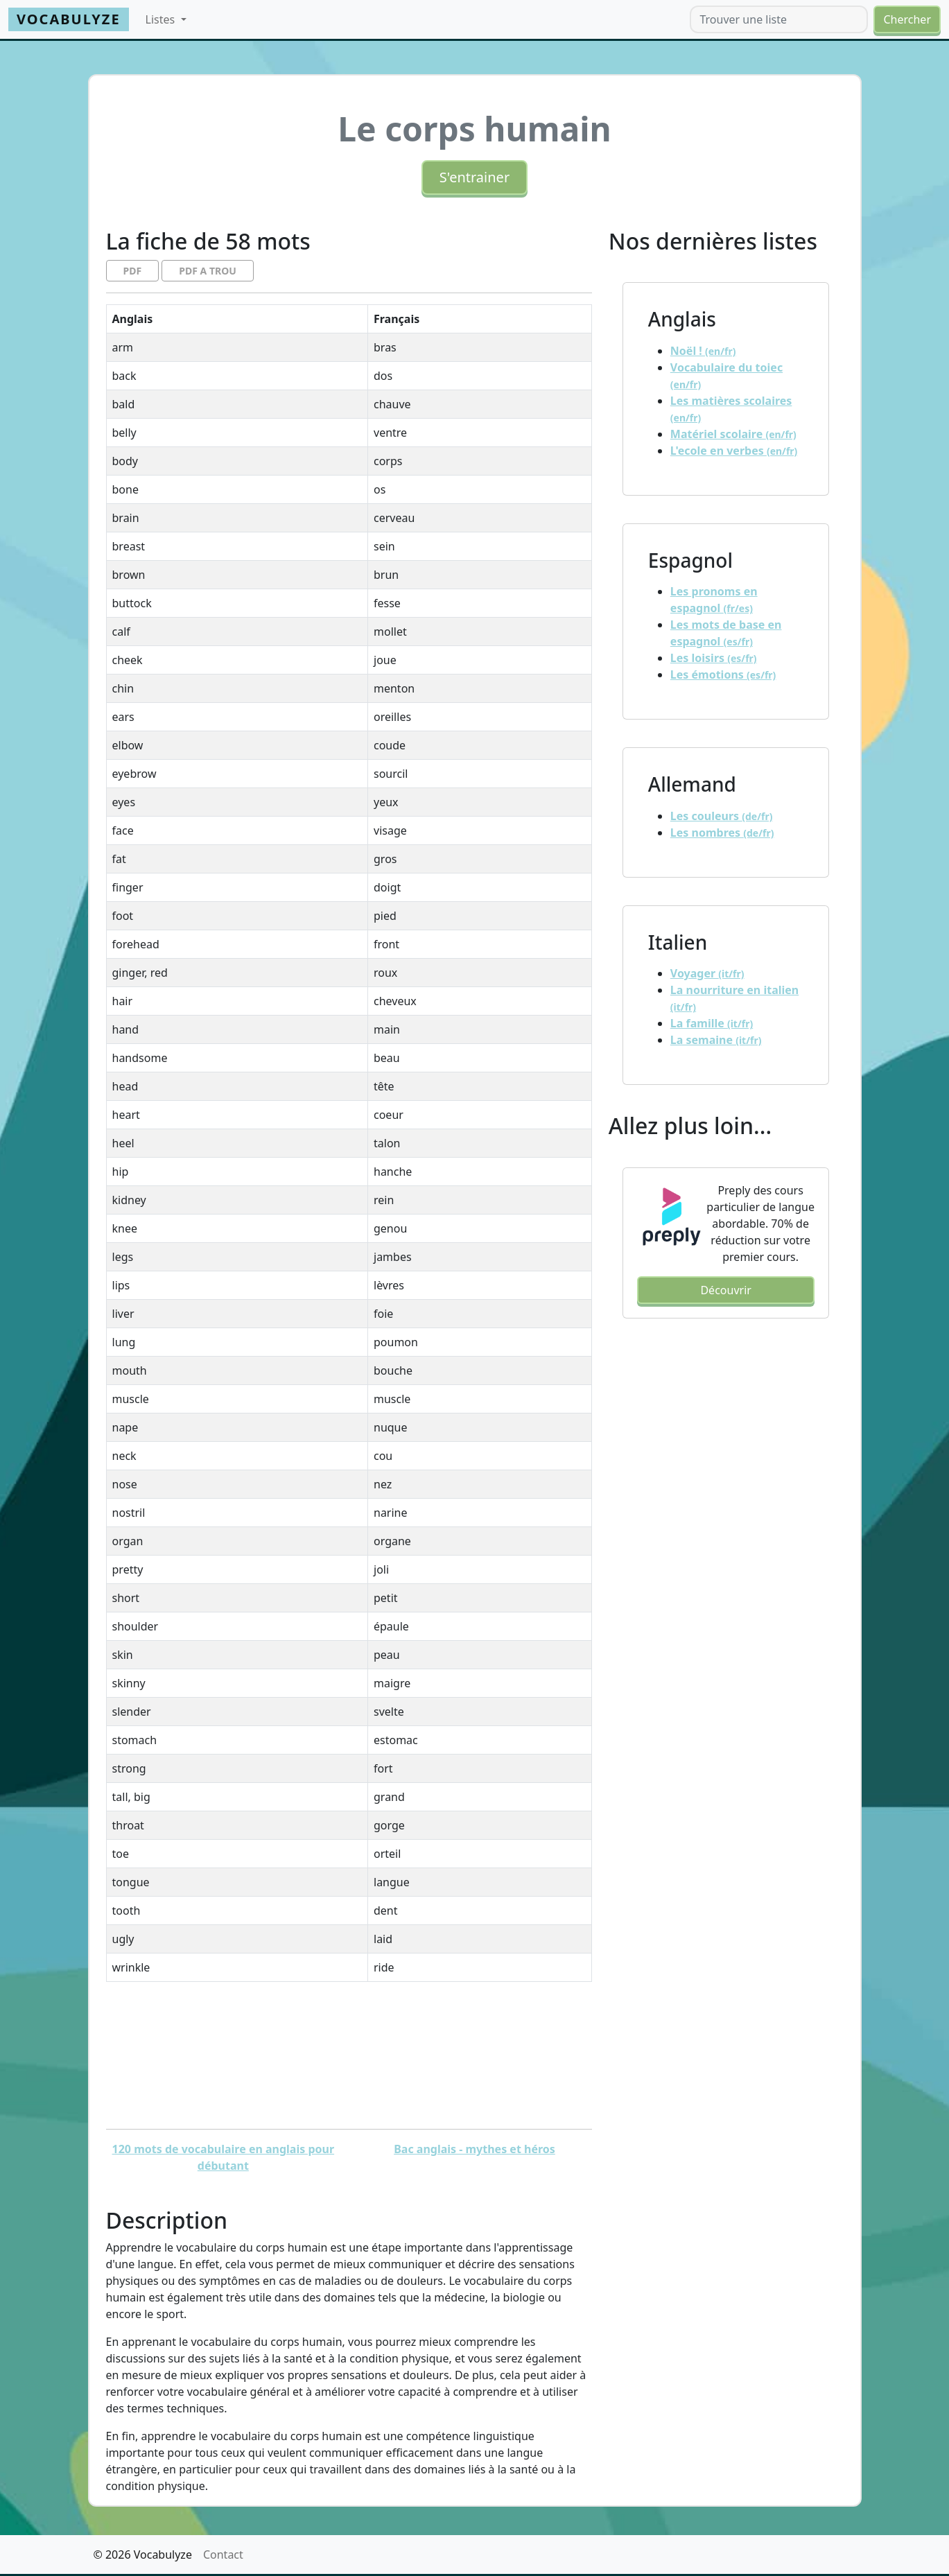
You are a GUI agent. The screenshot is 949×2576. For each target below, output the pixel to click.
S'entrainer (474, 177)
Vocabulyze (69, 19)
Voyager (707, 973)
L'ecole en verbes (734, 450)
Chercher (907, 19)
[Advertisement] (349, 2055)
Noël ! (703, 350)
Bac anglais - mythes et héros (474, 2149)
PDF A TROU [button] (207, 270)
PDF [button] (132, 270)
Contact (223, 2554)
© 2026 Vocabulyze (143, 2554)
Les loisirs (713, 657)
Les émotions (723, 674)
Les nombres (722, 832)
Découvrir (725, 1290)
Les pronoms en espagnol (714, 600)
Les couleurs (721, 816)
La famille (711, 1023)
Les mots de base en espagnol (726, 633)
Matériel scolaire (733, 434)
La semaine (716, 1039)
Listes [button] (162, 19)
